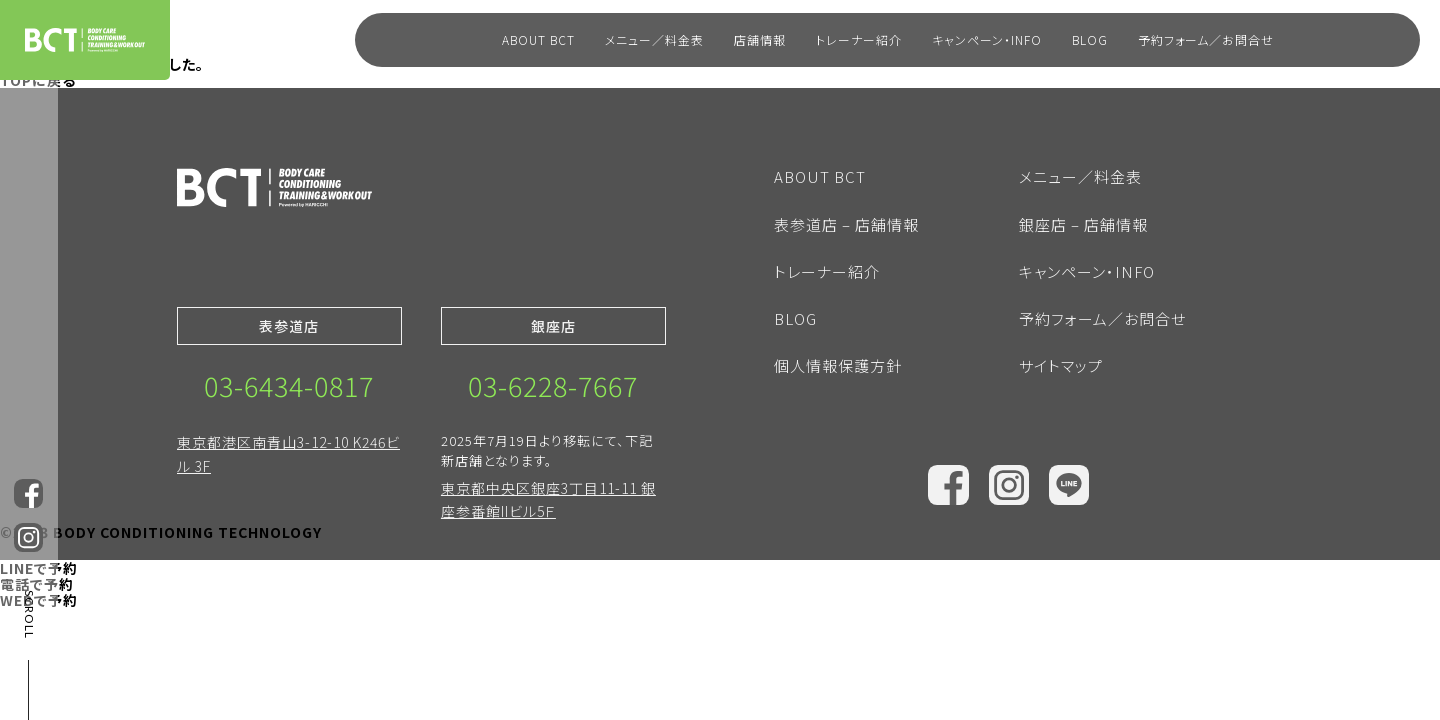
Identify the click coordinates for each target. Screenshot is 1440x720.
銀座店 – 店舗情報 (1083, 224)
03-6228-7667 (553, 385)
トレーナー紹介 (859, 39)
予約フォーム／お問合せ (1206, 39)
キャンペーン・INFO (987, 39)
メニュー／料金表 (654, 39)
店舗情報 (760, 39)
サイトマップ (1061, 365)
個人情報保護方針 (838, 365)
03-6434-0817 (289, 385)
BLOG (1090, 39)
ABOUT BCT (538, 39)
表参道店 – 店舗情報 (846, 224)
